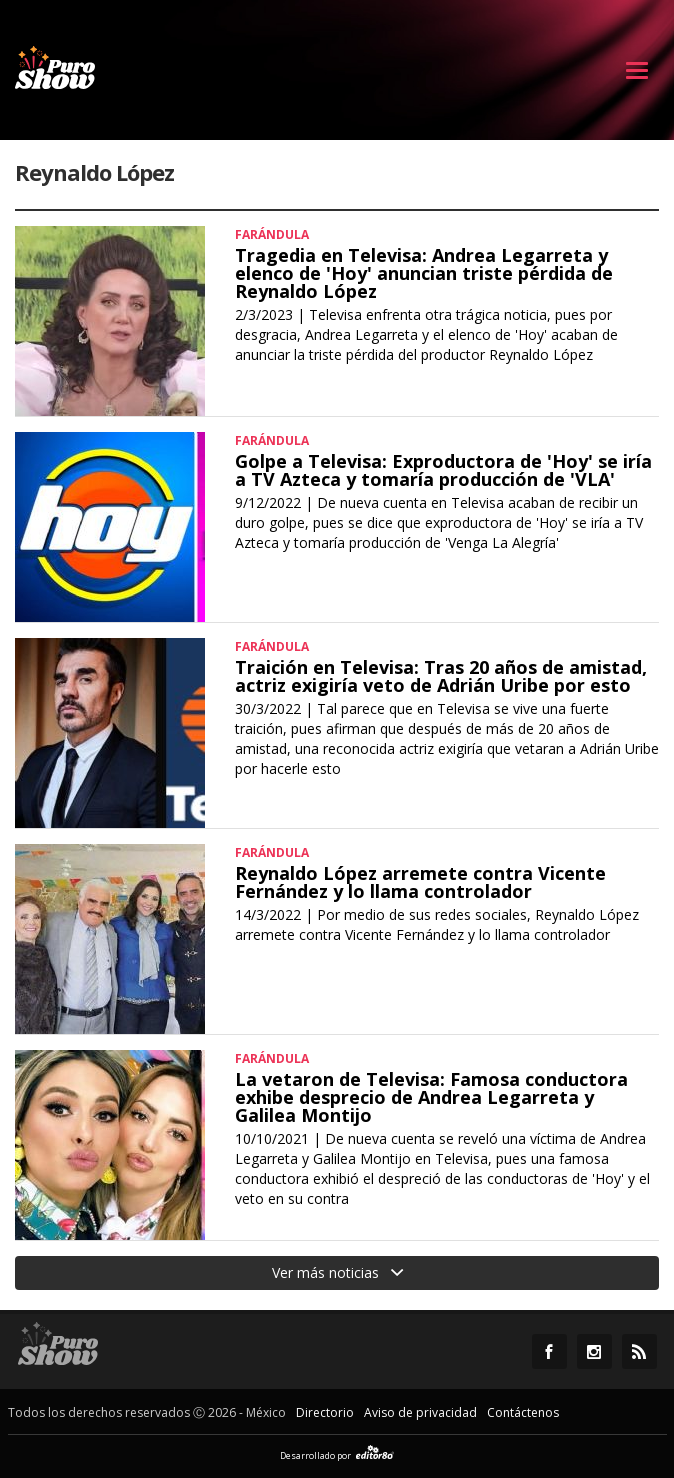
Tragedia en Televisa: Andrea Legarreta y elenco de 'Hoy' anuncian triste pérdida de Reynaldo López (424, 273)
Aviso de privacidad (420, 1412)
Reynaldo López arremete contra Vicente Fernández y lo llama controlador (420, 882)
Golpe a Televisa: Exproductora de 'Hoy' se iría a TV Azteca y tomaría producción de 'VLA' (443, 470)
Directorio (325, 1412)
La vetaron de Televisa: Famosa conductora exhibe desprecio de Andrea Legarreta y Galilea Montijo (431, 1097)
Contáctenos (523, 1412)
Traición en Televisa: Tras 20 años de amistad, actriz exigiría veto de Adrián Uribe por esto (441, 676)
